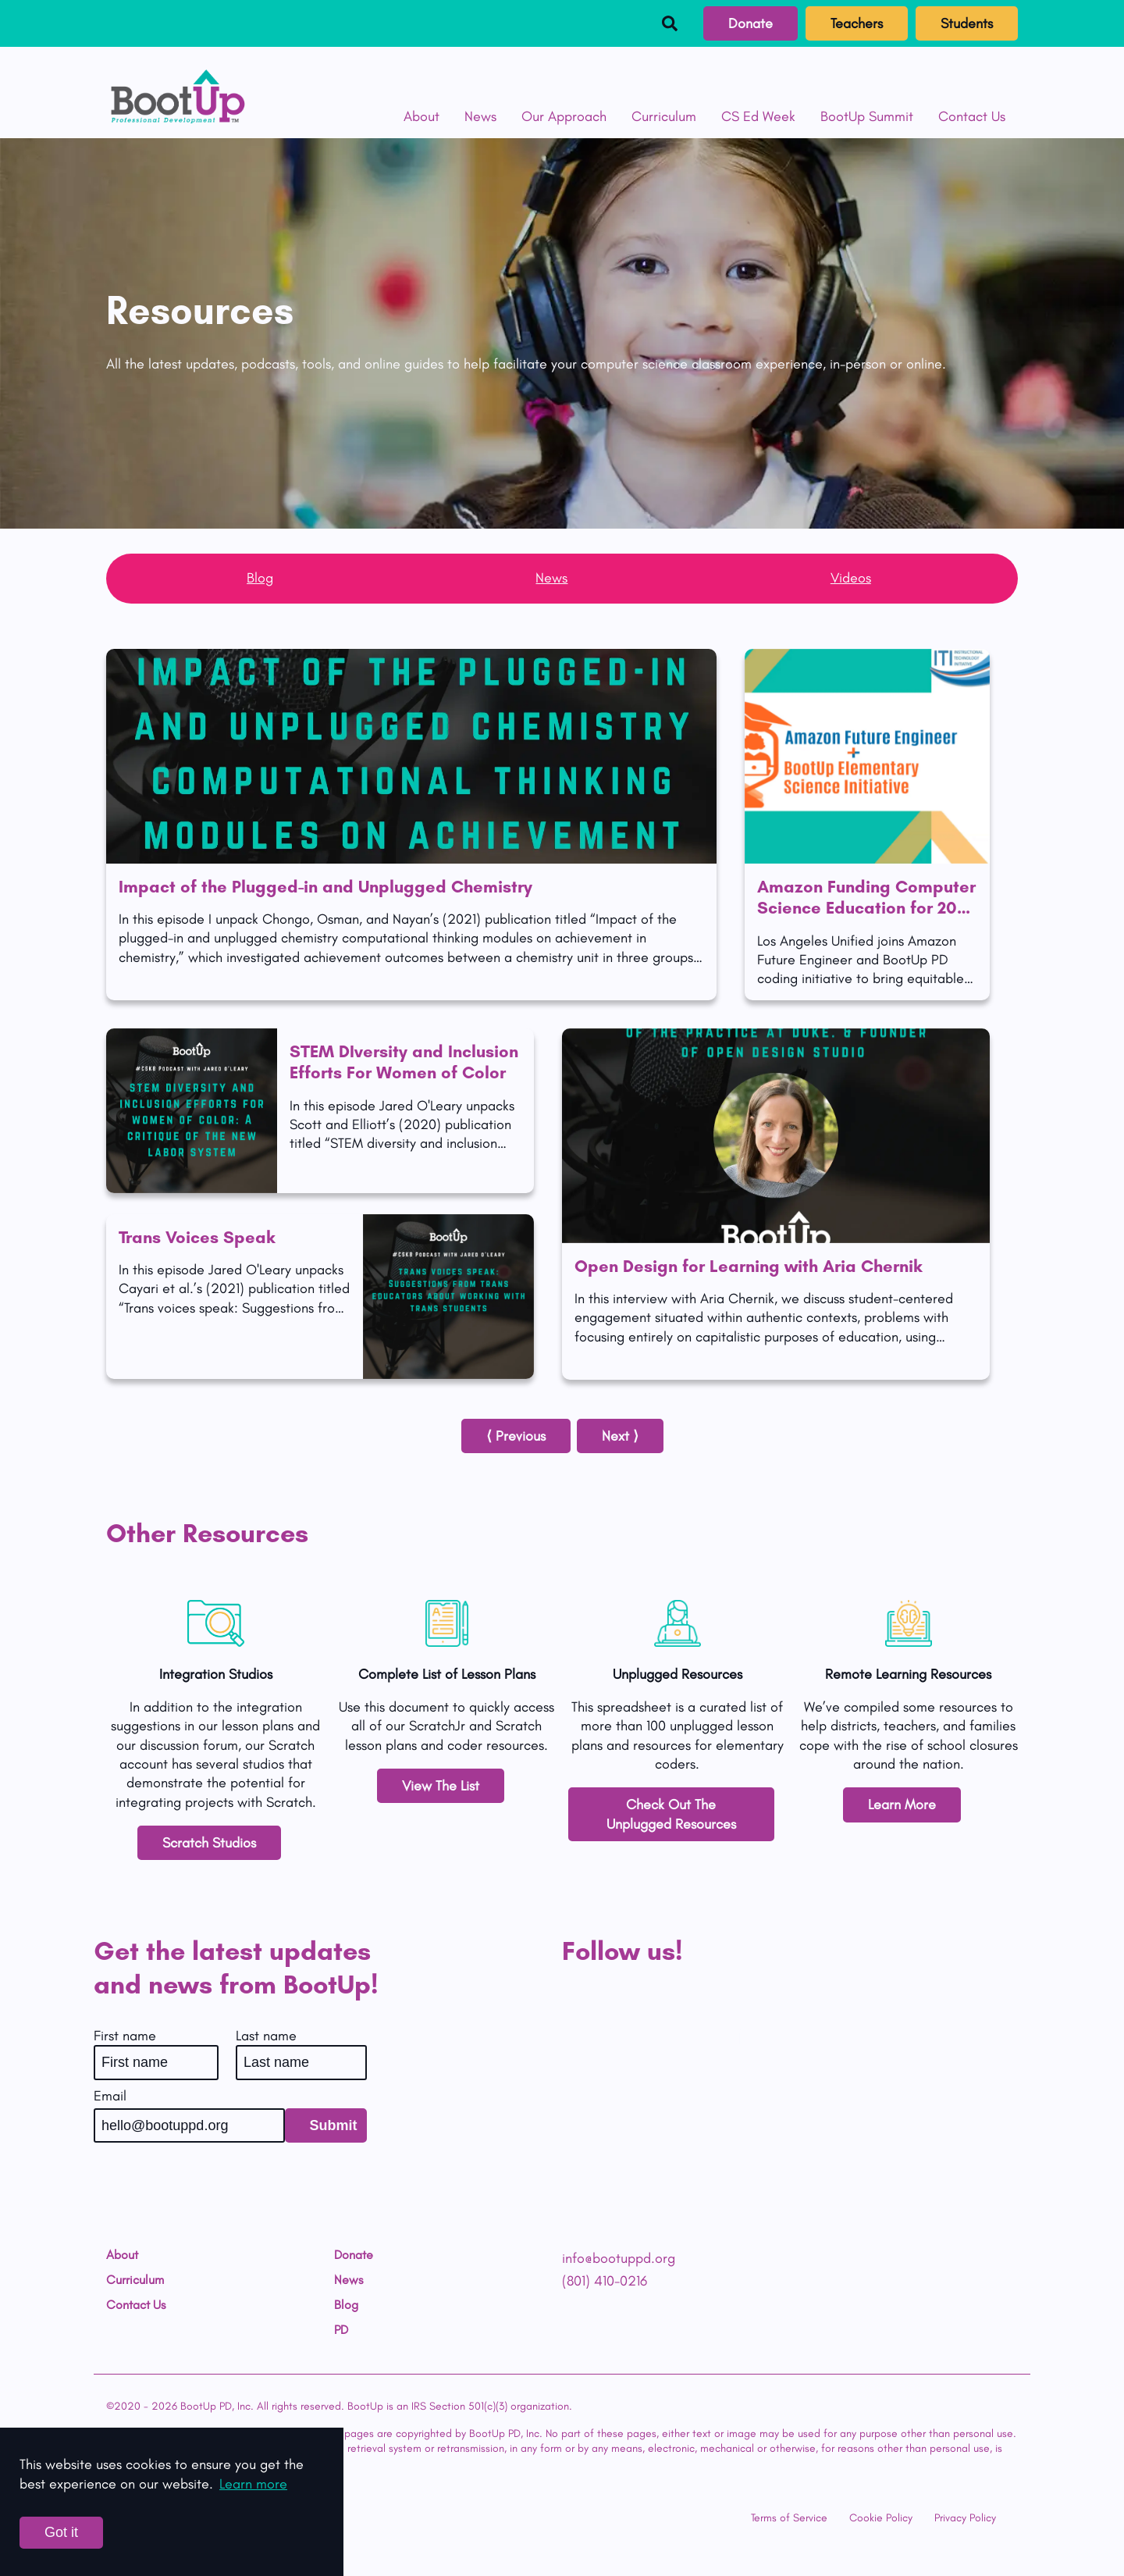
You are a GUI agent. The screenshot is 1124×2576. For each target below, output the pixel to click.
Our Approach (563, 116)
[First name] (156, 2062)
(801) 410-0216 (604, 2280)
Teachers (857, 23)
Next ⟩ (620, 1436)
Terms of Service (789, 2517)
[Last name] (301, 2062)
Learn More (902, 1804)
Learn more (253, 2483)
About (421, 116)
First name (125, 2035)
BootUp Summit (866, 116)
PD (341, 2330)
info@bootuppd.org (618, 2258)
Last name (266, 2035)
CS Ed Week (758, 116)
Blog (260, 577)
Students (967, 23)
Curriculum (663, 116)
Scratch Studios (209, 1842)
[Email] (189, 2125)
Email (110, 2095)
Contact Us (971, 116)
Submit (333, 2125)
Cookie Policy (880, 2517)
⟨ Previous (516, 1436)
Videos (851, 577)
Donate (750, 23)
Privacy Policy (965, 2517)
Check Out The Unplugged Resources (671, 1814)
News (480, 116)
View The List (440, 1785)
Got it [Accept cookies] (61, 2532)
